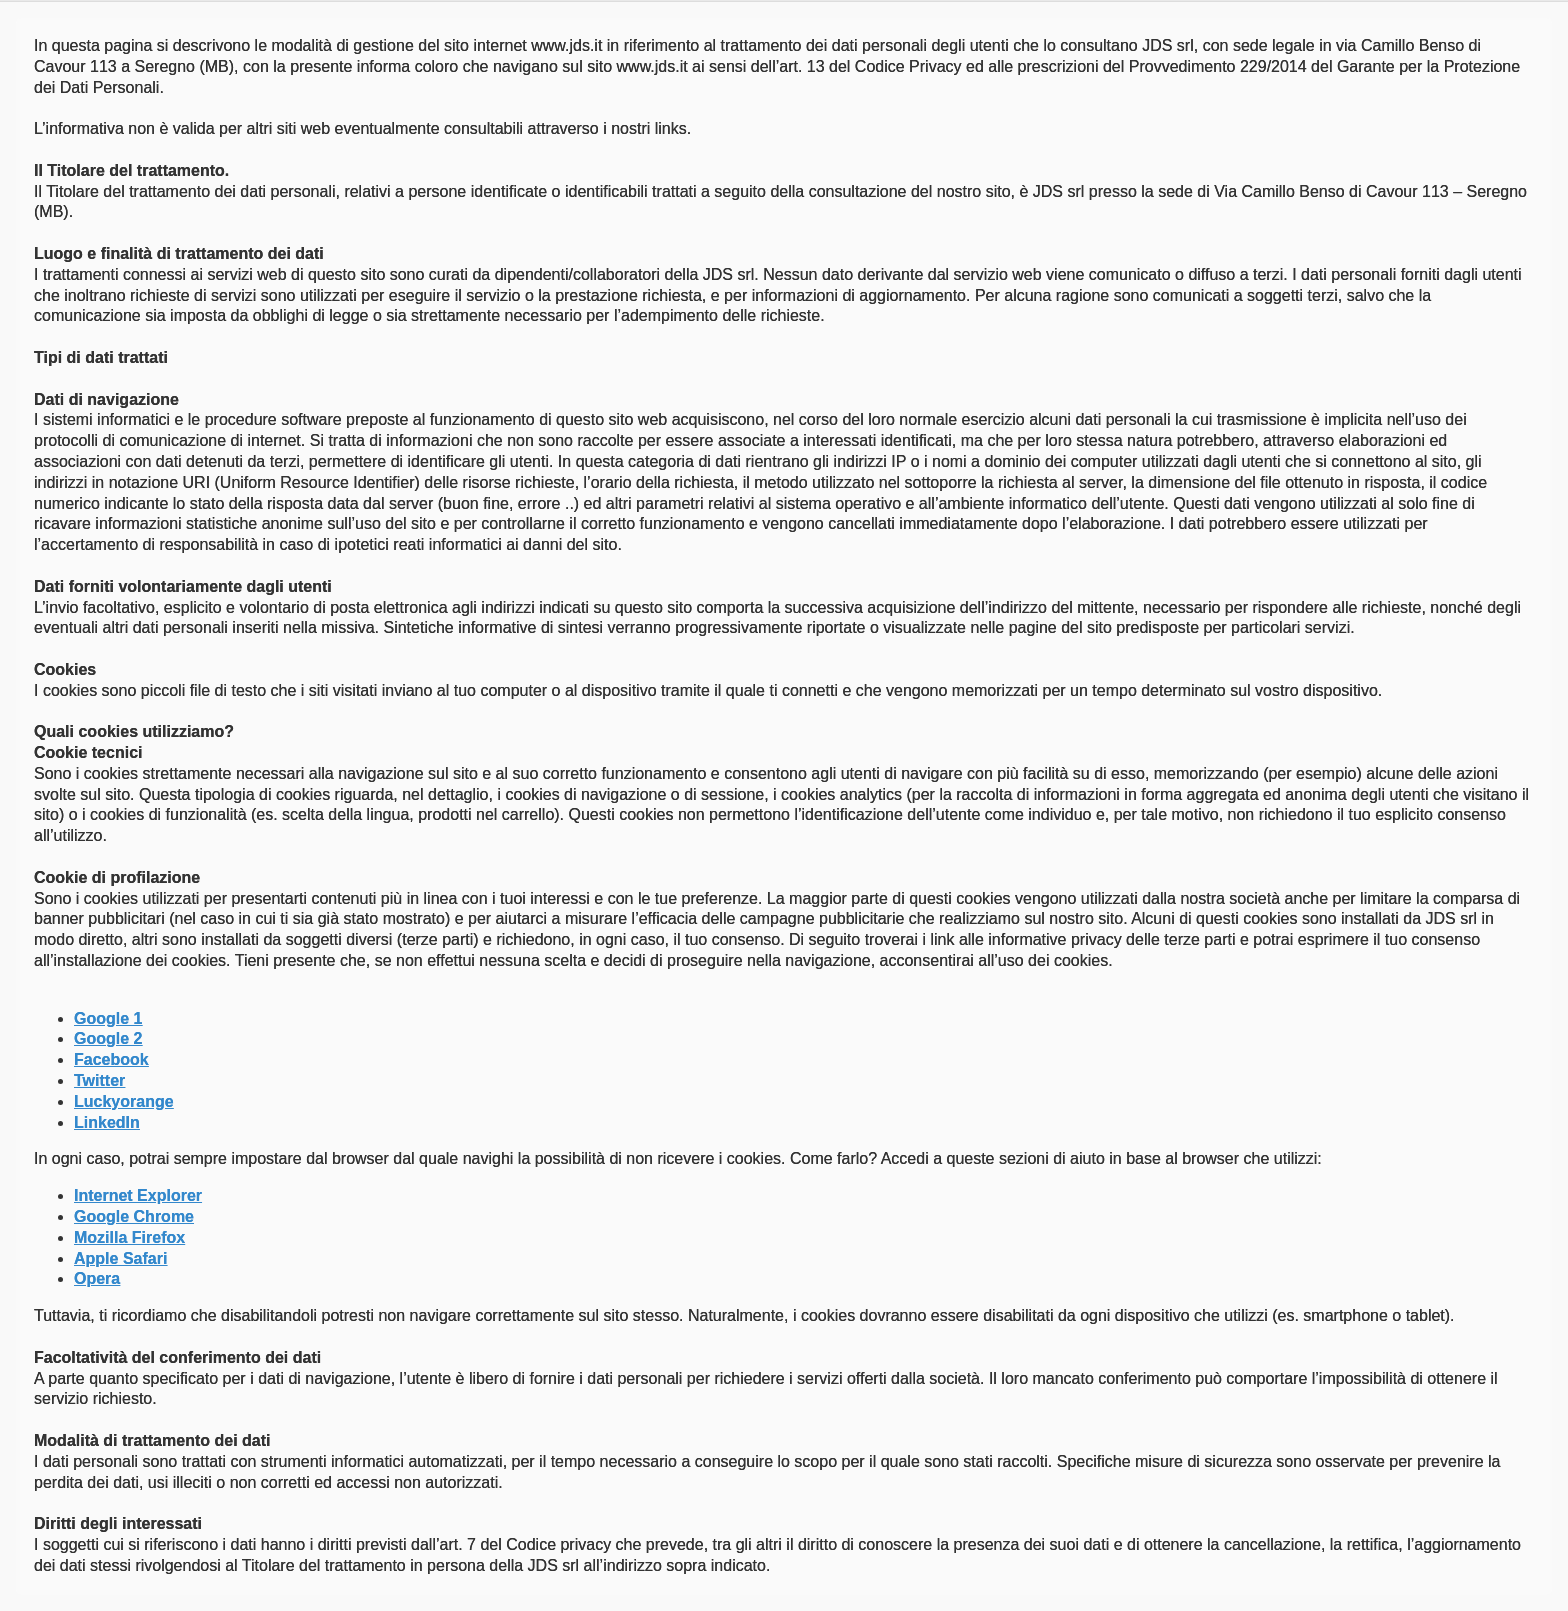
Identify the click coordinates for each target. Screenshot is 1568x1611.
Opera (97, 1278)
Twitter (99, 1080)
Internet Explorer (138, 1195)
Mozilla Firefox (129, 1237)
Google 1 (108, 1018)
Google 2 (108, 1038)
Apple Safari (120, 1258)
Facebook (111, 1059)
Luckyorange (124, 1101)
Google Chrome (134, 1216)
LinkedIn (107, 1122)
